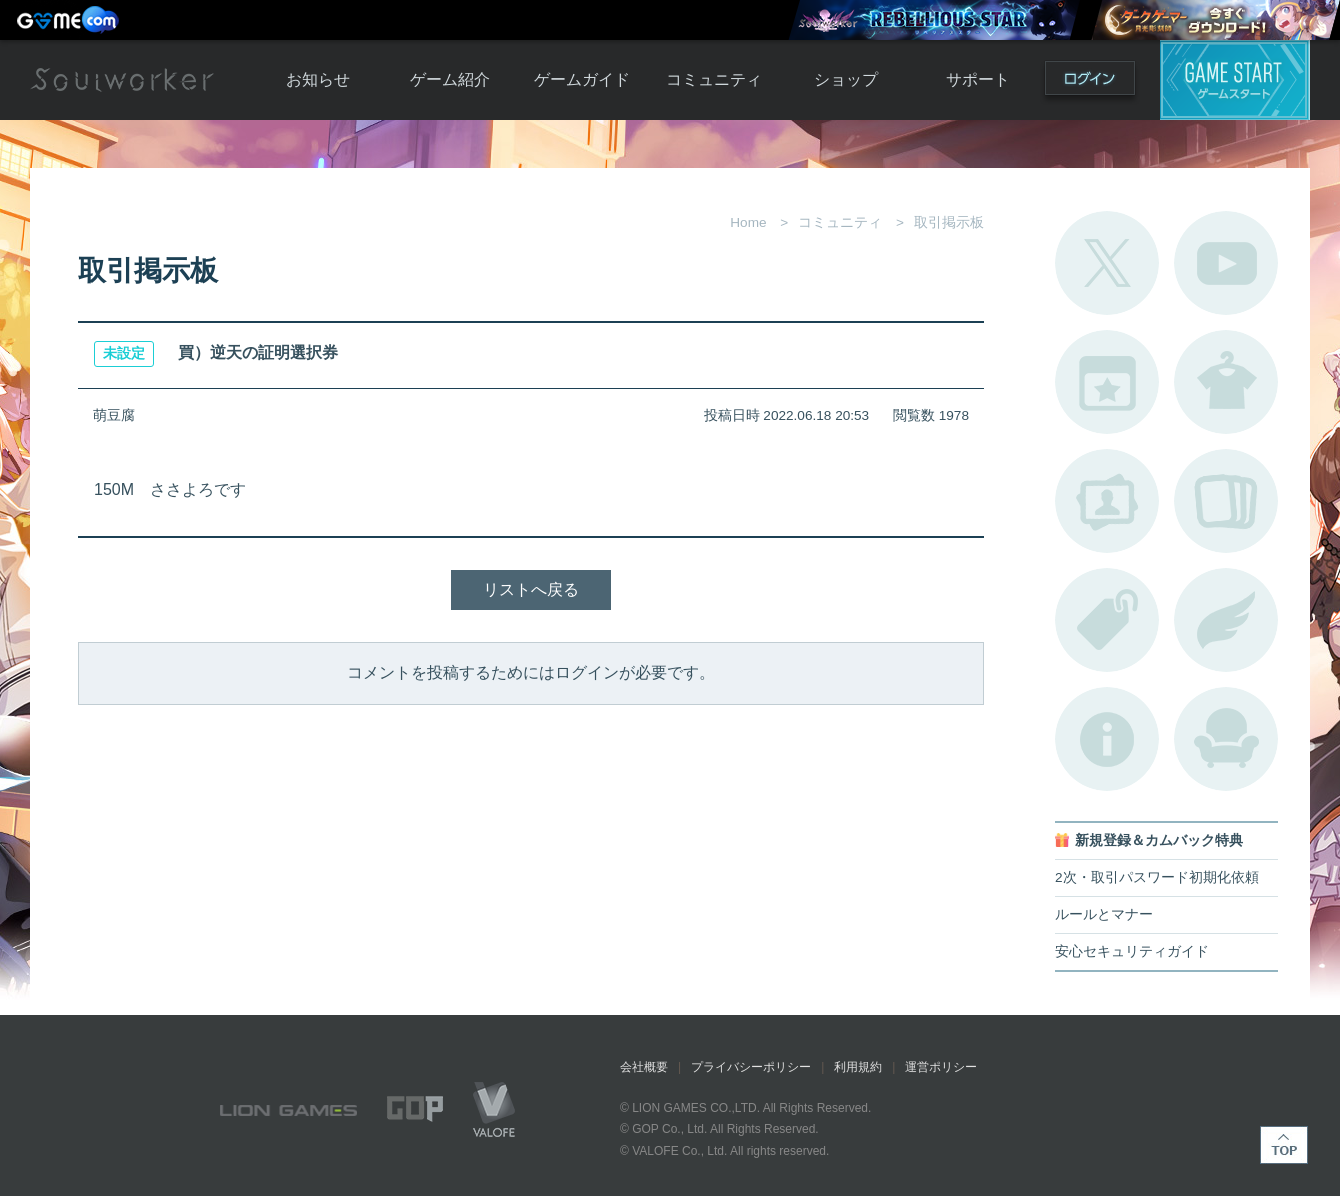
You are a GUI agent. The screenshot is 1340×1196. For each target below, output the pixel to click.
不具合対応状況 (1107, 739)
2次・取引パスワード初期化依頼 (1157, 877)
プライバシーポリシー (751, 1067)
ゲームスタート (1235, 80)
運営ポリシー (941, 1067)
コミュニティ (714, 79)
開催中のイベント (1107, 382)
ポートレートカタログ (1107, 501)
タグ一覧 (1107, 620)
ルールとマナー (1104, 914)
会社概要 (644, 1067)
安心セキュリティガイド (1132, 951)
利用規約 (858, 1067)
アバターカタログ (1226, 382)
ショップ (846, 79)
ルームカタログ (1226, 739)
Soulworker (122, 80)
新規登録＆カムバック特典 (1159, 840)
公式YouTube (1226, 263)
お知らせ (318, 79)
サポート (978, 79)
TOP (1284, 1145)
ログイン (1090, 82)
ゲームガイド (582, 79)
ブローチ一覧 (1226, 620)
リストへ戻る (531, 589)
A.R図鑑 (1226, 501)
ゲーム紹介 (450, 79)
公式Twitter (1107, 263)
